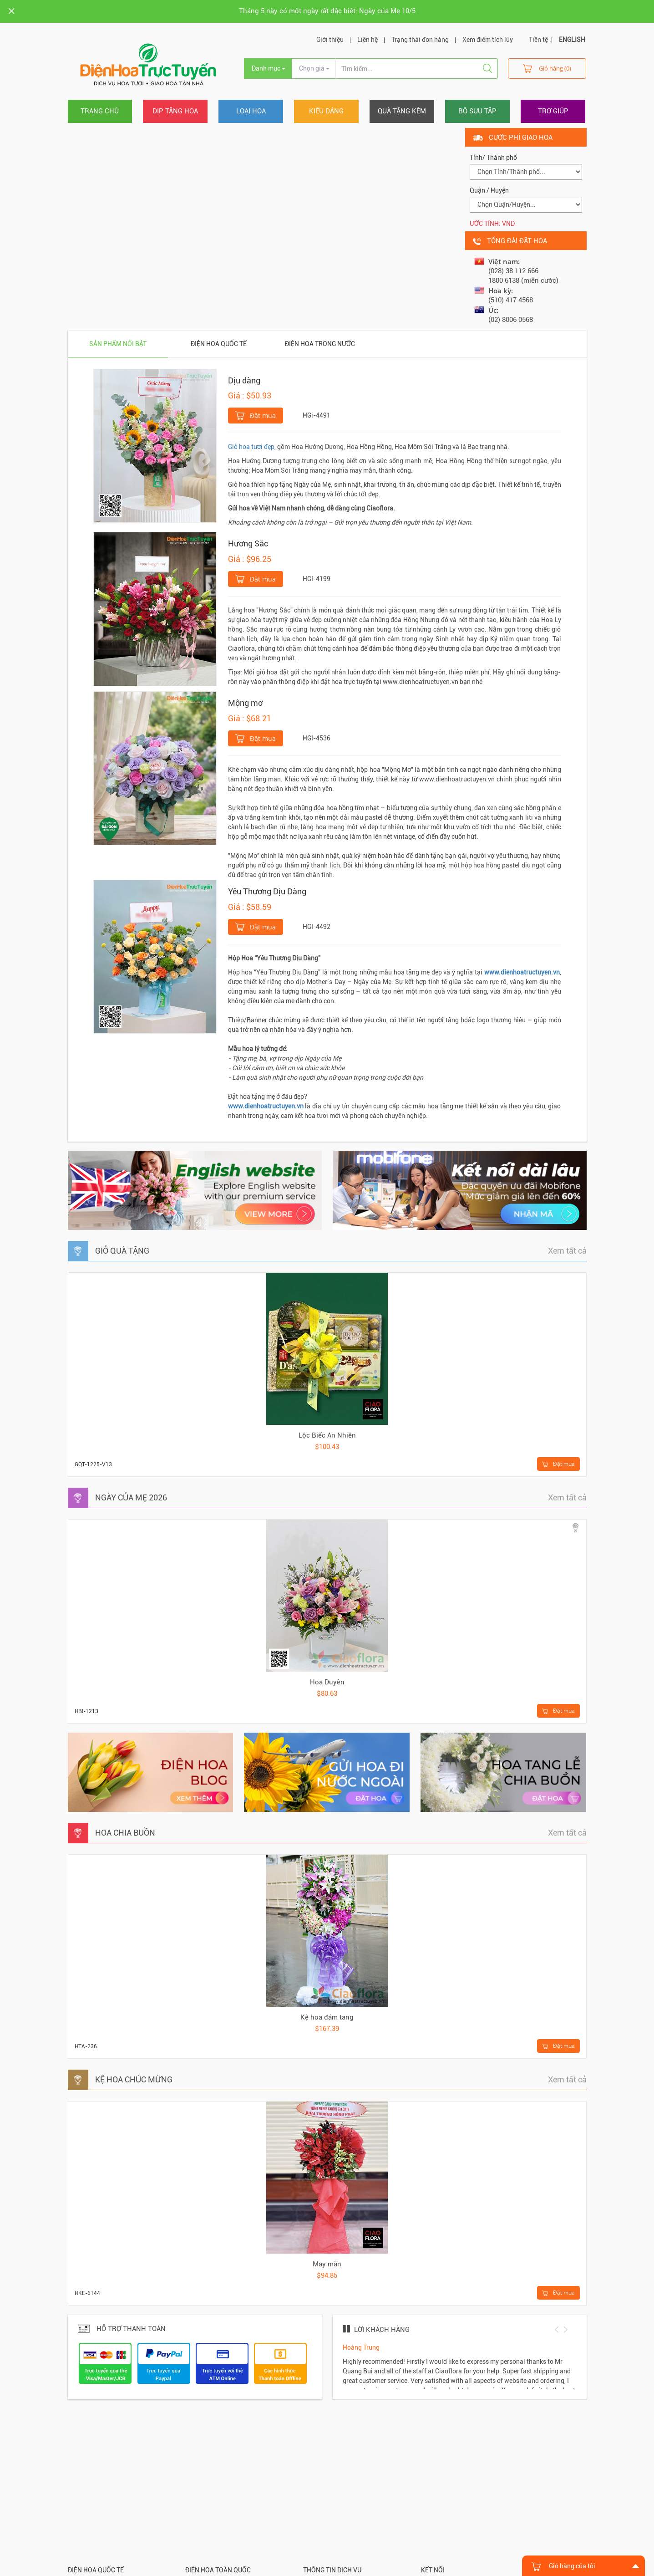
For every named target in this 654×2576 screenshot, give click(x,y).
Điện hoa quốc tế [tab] (219, 343)
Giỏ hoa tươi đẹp (251, 446)
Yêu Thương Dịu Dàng (267, 891)
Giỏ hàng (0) (547, 68)
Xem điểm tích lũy (487, 39)
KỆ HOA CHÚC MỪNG (133, 2079)
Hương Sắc (248, 543)
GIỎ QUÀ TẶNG (122, 1250)
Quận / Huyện (489, 190)
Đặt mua (255, 415)
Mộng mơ (245, 703)
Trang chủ (100, 111)
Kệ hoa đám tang (327, 2017)
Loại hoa (251, 111)
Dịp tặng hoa (175, 111)
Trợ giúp (553, 111)
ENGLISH (572, 39)
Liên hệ (367, 39)
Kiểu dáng (326, 111)
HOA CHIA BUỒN (125, 1832)
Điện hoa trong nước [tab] (320, 343)
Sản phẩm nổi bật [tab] (118, 343)
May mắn (327, 2264)
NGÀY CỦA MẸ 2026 (131, 1497)
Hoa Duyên (327, 1682)
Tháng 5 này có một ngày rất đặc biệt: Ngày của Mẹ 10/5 (327, 11)
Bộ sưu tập (477, 111)
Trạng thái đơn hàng (420, 39)
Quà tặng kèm (402, 111)
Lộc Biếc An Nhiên (327, 1435)
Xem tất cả (567, 1250)
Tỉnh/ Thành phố (493, 157)
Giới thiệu (330, 39)
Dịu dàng (244, 380)
